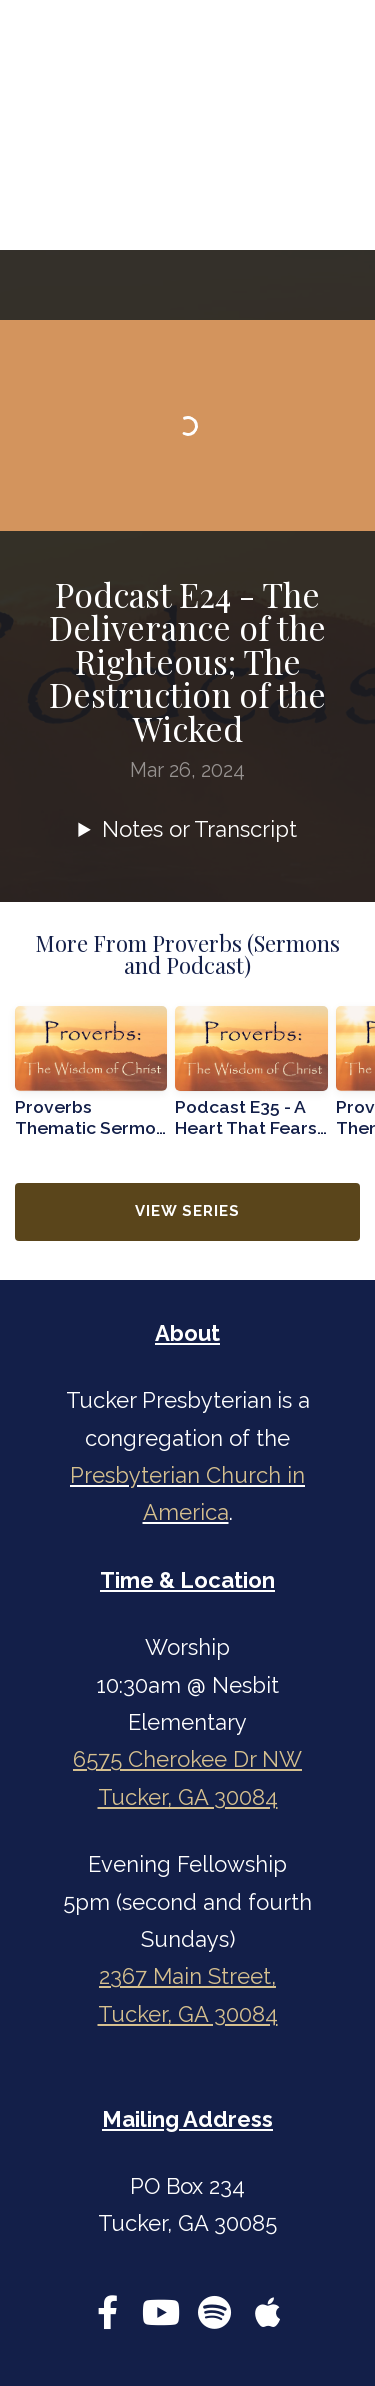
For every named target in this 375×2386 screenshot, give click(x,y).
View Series (188, 1211)
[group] (91, 1080)
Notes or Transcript (199, 829)
